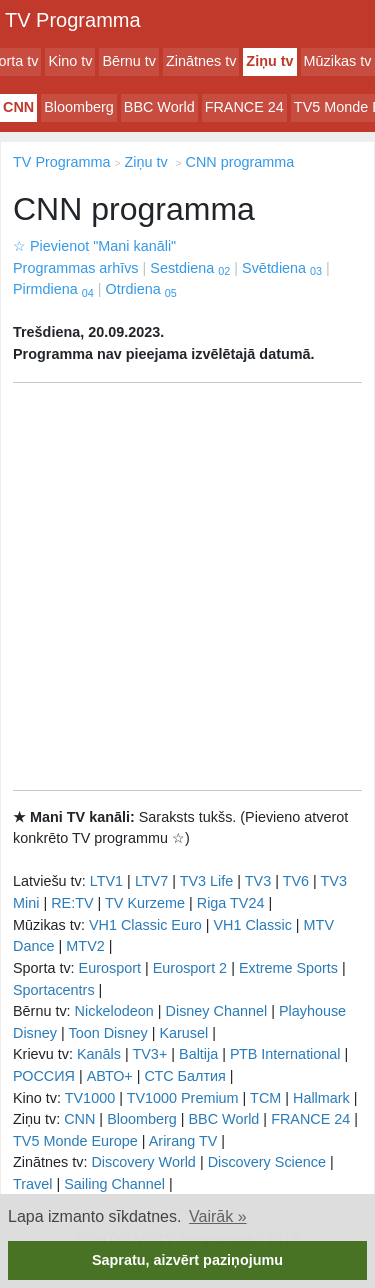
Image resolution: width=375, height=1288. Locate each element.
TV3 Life (207, 881)
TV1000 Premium (183, 1098)
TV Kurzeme (145, 903)
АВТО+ (110, 1076)
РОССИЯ (44, 1076)
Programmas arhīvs (76, 268)
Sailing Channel (114, 1184)
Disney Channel (217, 1011)
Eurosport (110, 968)
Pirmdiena (53, 289)
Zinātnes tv (201, 61)
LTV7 (151, 881)
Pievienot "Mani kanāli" (94, 246)
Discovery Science (267, 1162)
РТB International (285, 1054)
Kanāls (99, 1054)
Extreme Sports (288, 968)
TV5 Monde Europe (75, 1141)
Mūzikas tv (338, 61)
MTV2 (85, 946)
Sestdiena (190, 268)
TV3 (258, 881)
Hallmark (321, 1098)
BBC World (159, 107)
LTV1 (106, 881)
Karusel (183, 1033)
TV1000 (90, 1098)
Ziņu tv (269, 61)
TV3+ (149, 1054)
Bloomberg (79, 107)
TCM (265, 1098)
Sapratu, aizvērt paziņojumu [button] (187, 1260)
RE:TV (72, 903)
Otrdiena (141, 289)
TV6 (296, 881)
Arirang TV (183, 1141)
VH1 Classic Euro (145, 925)
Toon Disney (107, 1033)
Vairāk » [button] (218, 1216)
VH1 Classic (252, 925)
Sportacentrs (54, 990)
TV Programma (73, 20)
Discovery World (143, 1162)
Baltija (198, 1054)
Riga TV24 (231, 903)
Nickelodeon (114, 1011)
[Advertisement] (187, 586)
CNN (18, 107)
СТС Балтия (184, 1076)
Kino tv (70, 61)
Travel (32, 1184)
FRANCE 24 (244, 107)
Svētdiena (282, 268)
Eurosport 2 (190, 968)
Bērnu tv (129, 61)
